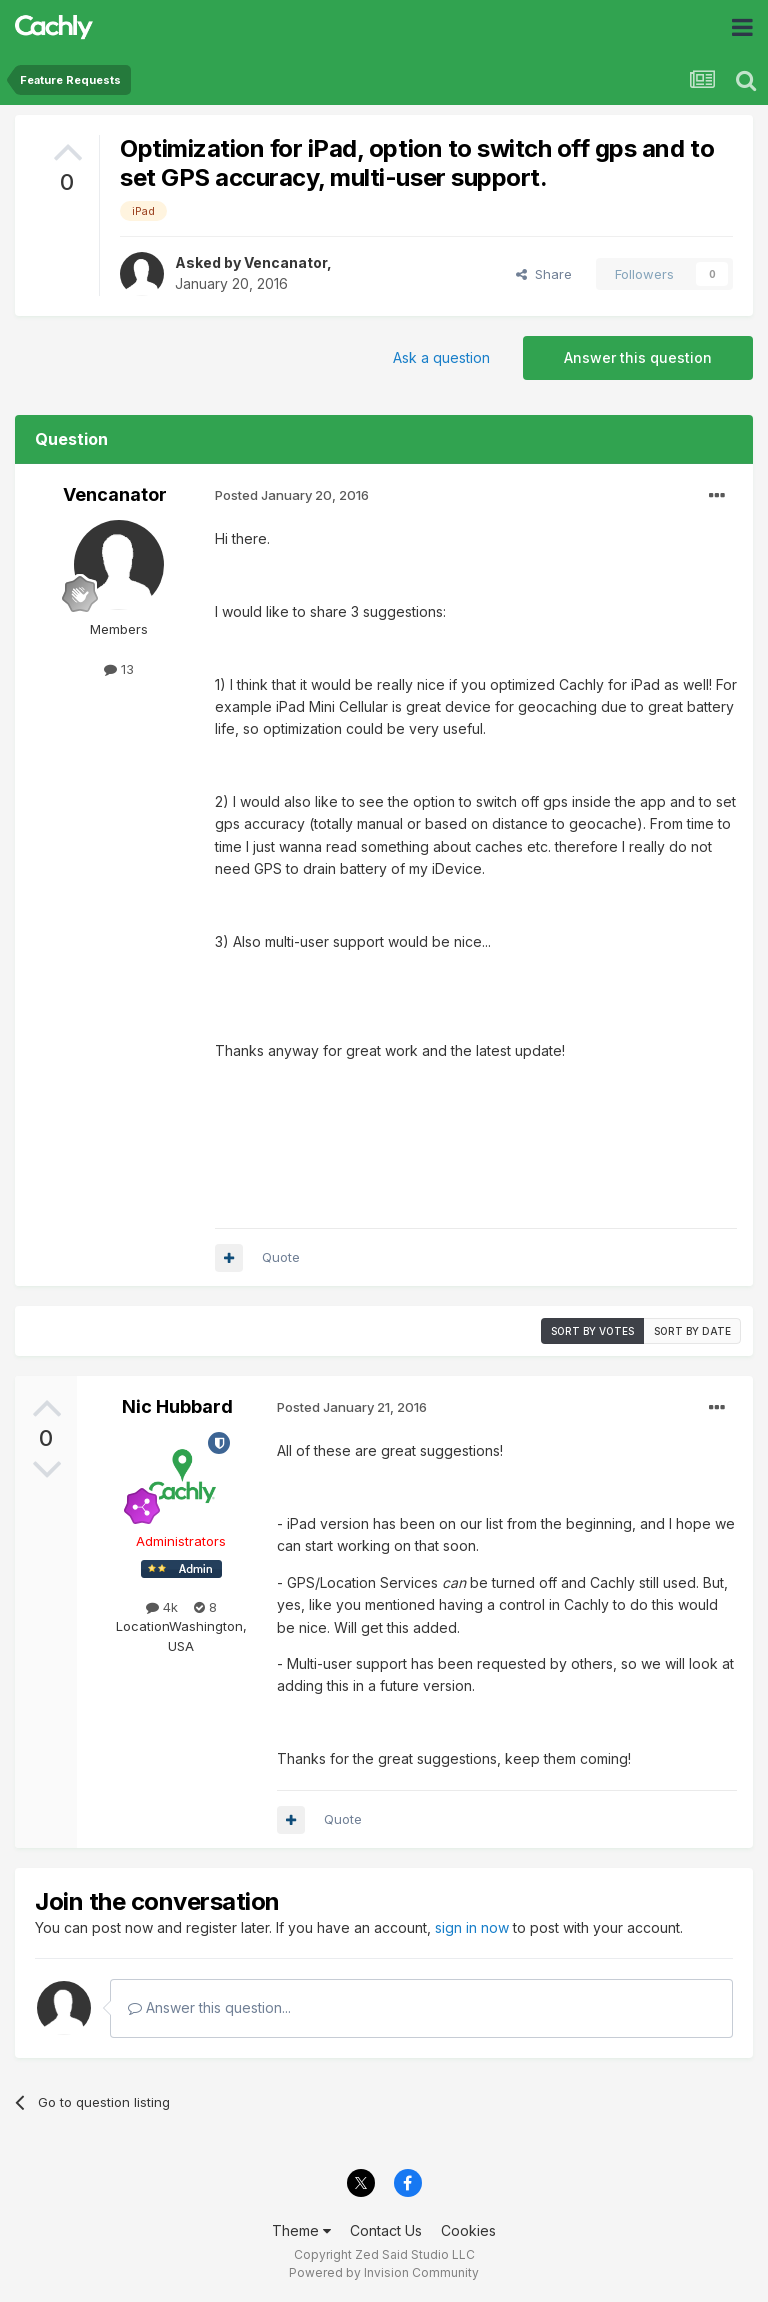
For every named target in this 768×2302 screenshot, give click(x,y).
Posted (292, 495)
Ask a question (441, 357)
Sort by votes (592, 1331)
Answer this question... (209, 2007)
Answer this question (638, 357)
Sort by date (692, 1331)
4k (162, 1607)
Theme (301, 2230)
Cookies (468, 2230)
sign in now (472, 1927)
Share (544, 274)
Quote (281, 1257)
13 (119, 669)
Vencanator (285, 262)
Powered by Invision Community (384, 2272)
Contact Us (386, 2230)
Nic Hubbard (177, 1406)
